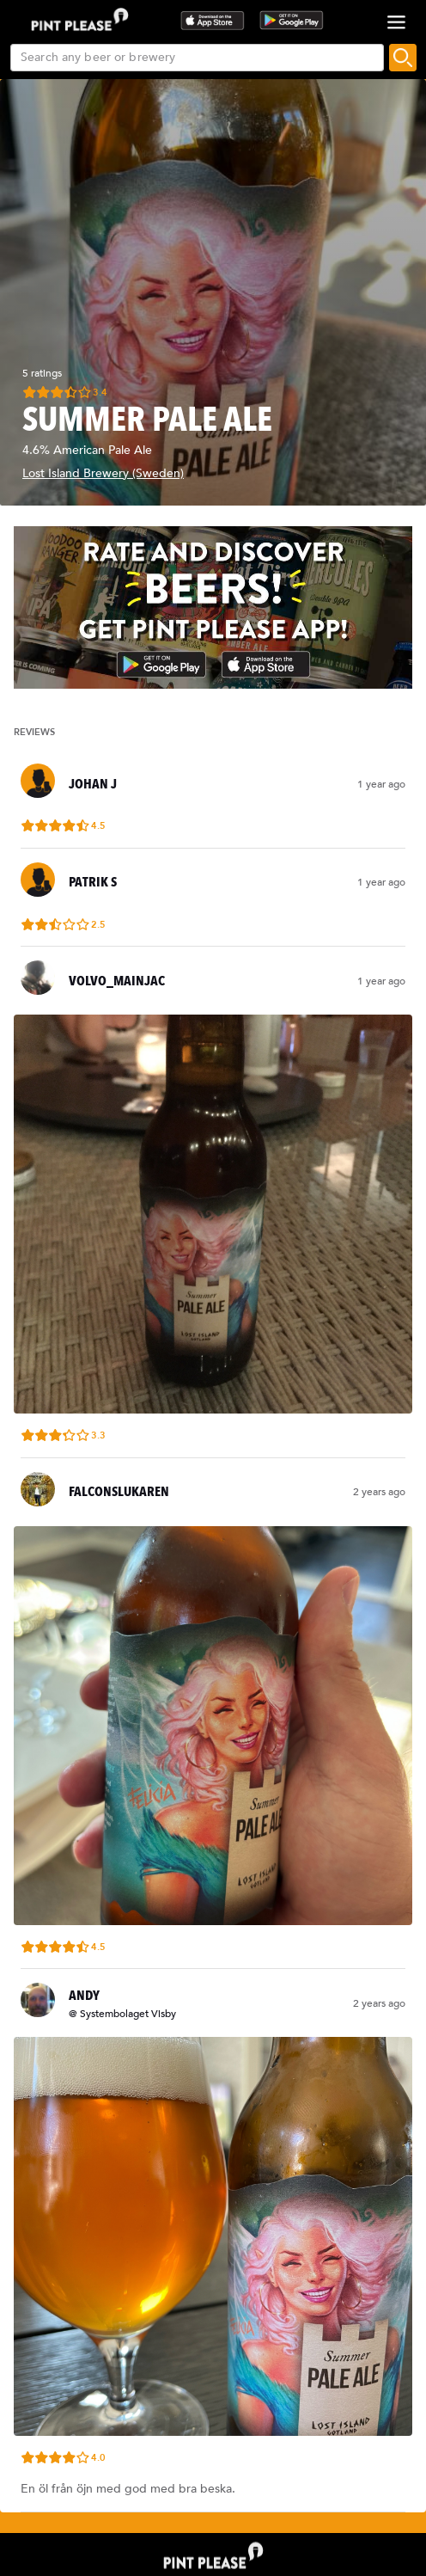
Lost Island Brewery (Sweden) (103, 473)
